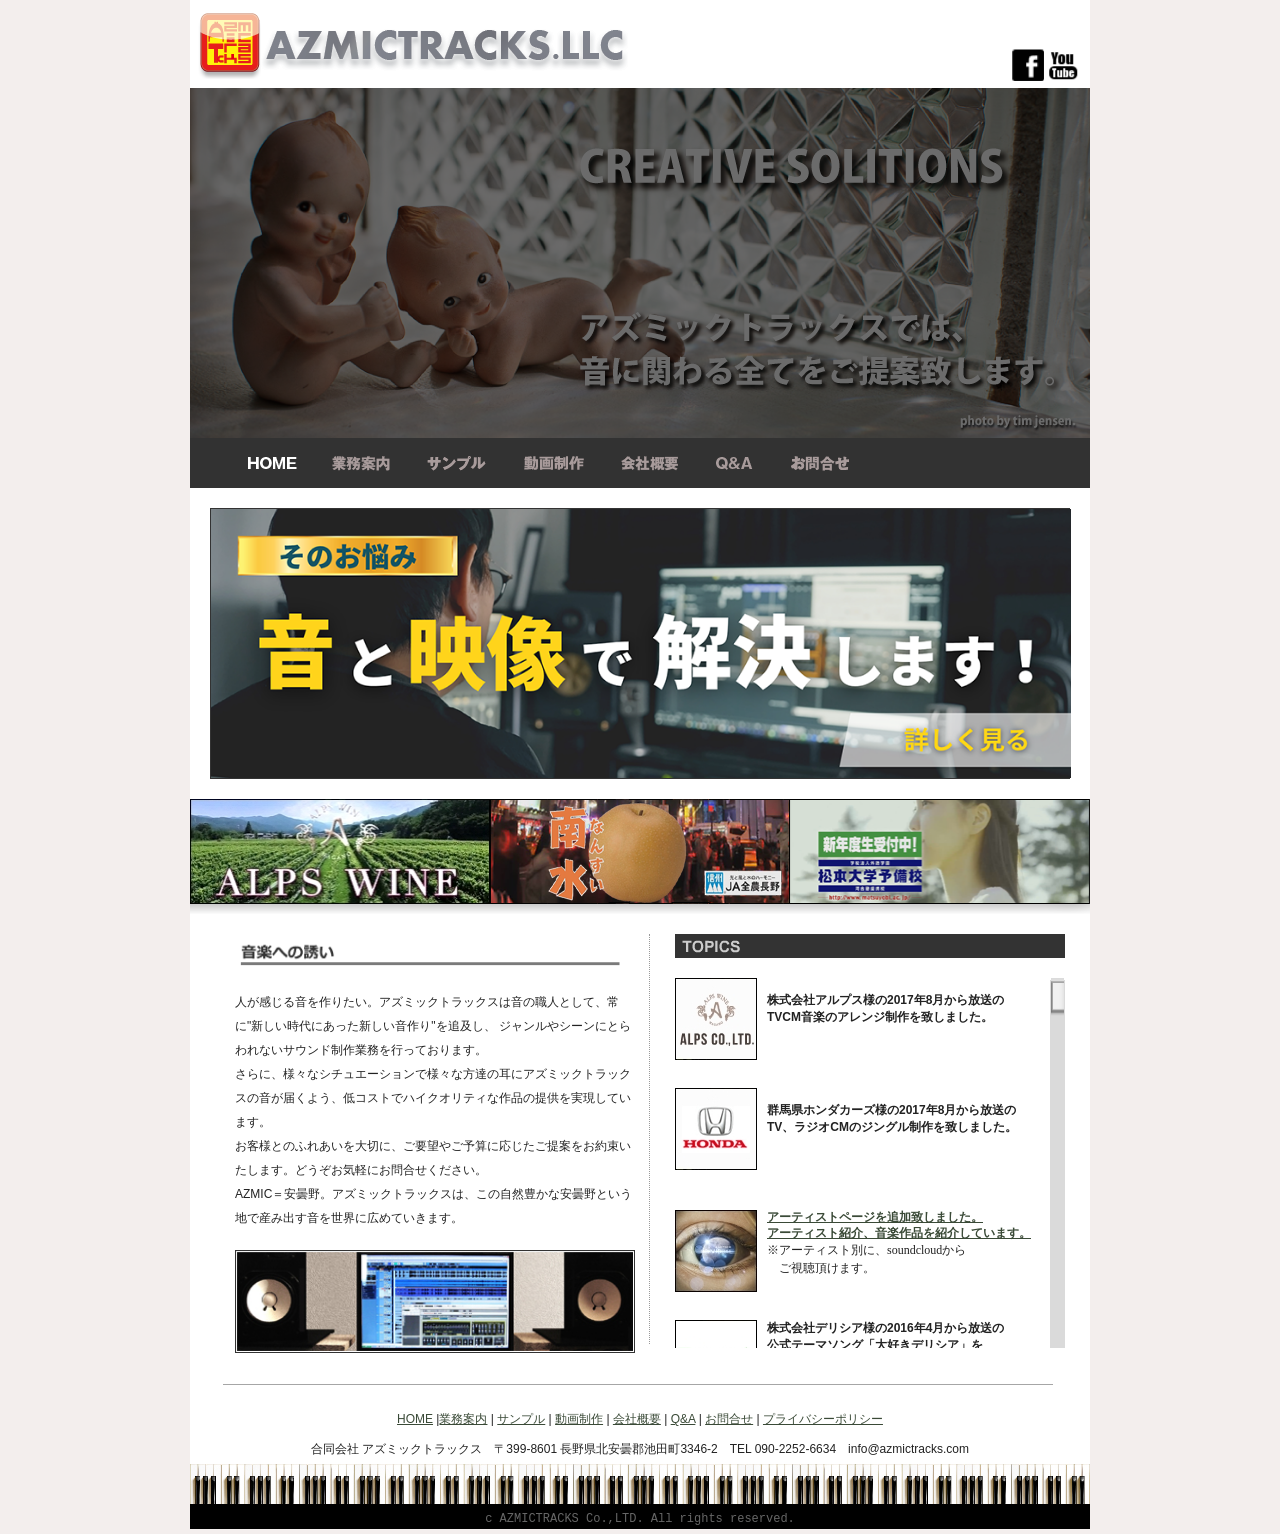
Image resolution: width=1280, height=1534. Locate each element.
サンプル (521, 1419)
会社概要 (637, 1419)
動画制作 (579, 1419)
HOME (415, 1419)
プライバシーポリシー (823, 1419)
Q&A (683, 1419)
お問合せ (729, 1419)
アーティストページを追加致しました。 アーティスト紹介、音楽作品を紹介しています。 (899, 1225)
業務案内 (463, 1419)
